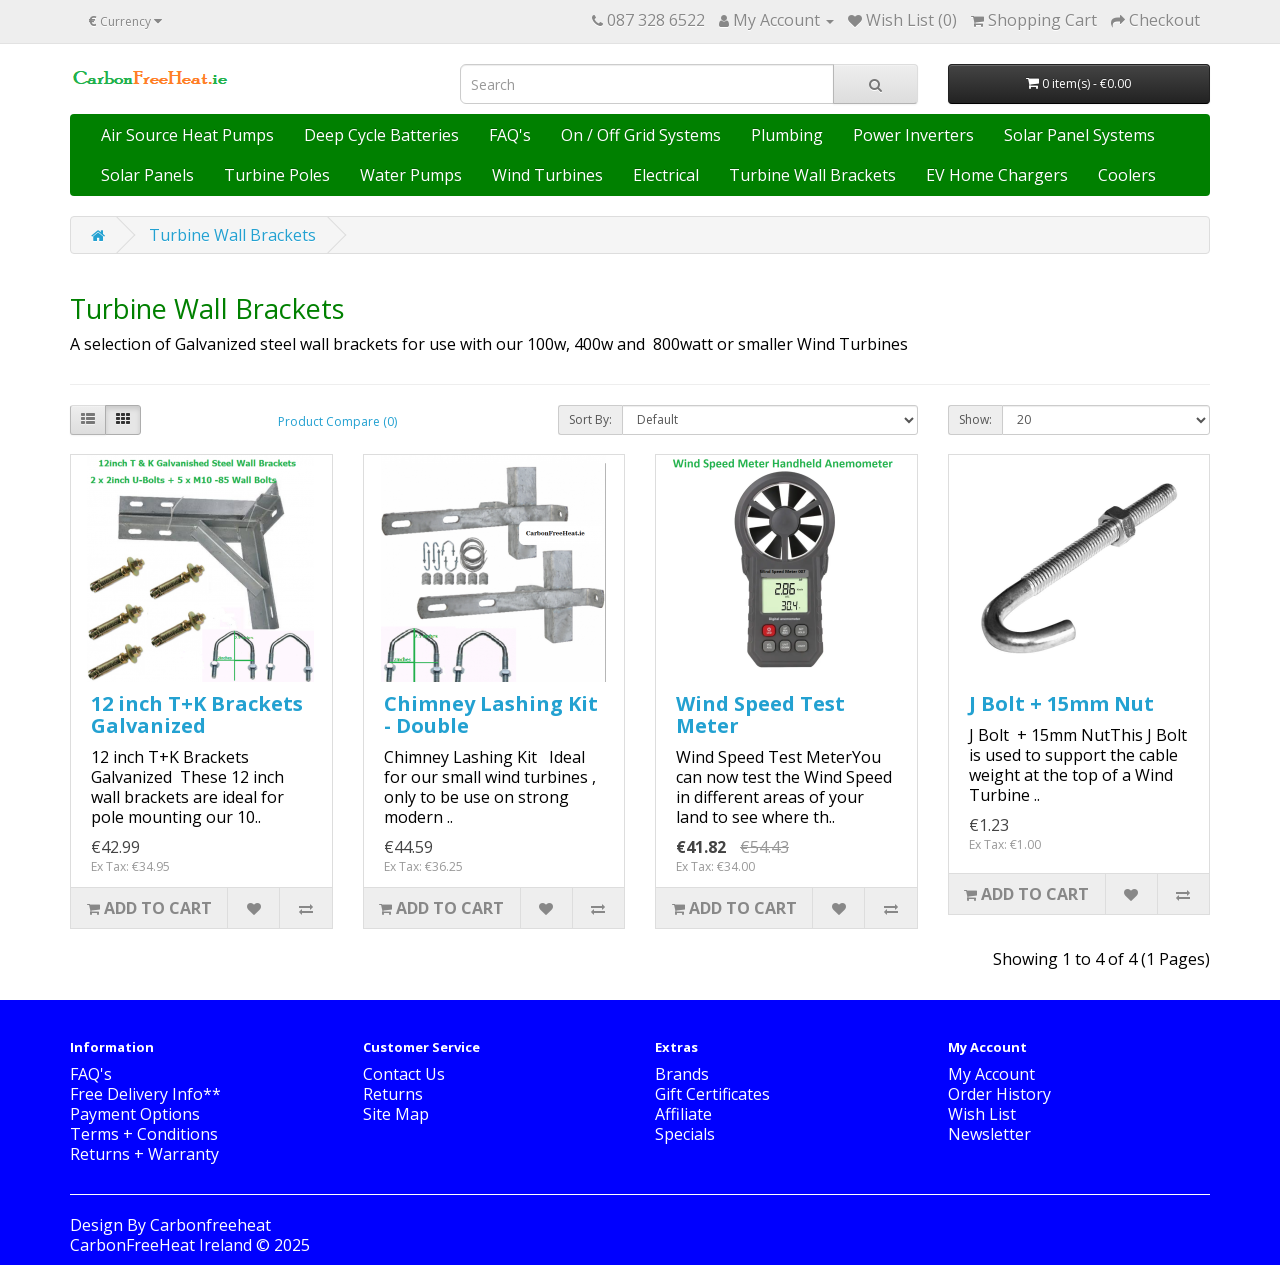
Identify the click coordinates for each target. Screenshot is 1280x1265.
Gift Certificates (712, 1094)
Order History (999, 1094)
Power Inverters (913, 135)
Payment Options (135, 1114)
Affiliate (683, 1114)
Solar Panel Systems (1079, 135)
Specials (685, 1134)
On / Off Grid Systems (641, 135)
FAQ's (510, 135)
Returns (393, 1094)
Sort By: (590, 419)
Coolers (1127, 175)
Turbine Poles (277, 175)
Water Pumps (411, 175)
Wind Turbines (547, 175)
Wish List (982, 1114)
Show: (975, 419)
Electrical (666, 175)
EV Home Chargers (997, 175)
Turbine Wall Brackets (812, 175)
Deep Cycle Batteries (381, 135)
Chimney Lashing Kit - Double (491, 714)
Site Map (396, 1114)
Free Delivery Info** (145, 1094)
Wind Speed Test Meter (760, 714)
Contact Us (404, 1074)
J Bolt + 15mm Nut (1061, 703)
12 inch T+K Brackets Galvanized (197, 714)
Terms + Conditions (144, 1134)
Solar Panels (147, 175)
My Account (991, 1074)
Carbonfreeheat (210, 1225)
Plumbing (787, 135)
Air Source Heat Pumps (187, 135)
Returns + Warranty (144, 1154)
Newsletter (989, 1134)
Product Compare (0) (337, 421)
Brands (682, 1074)
